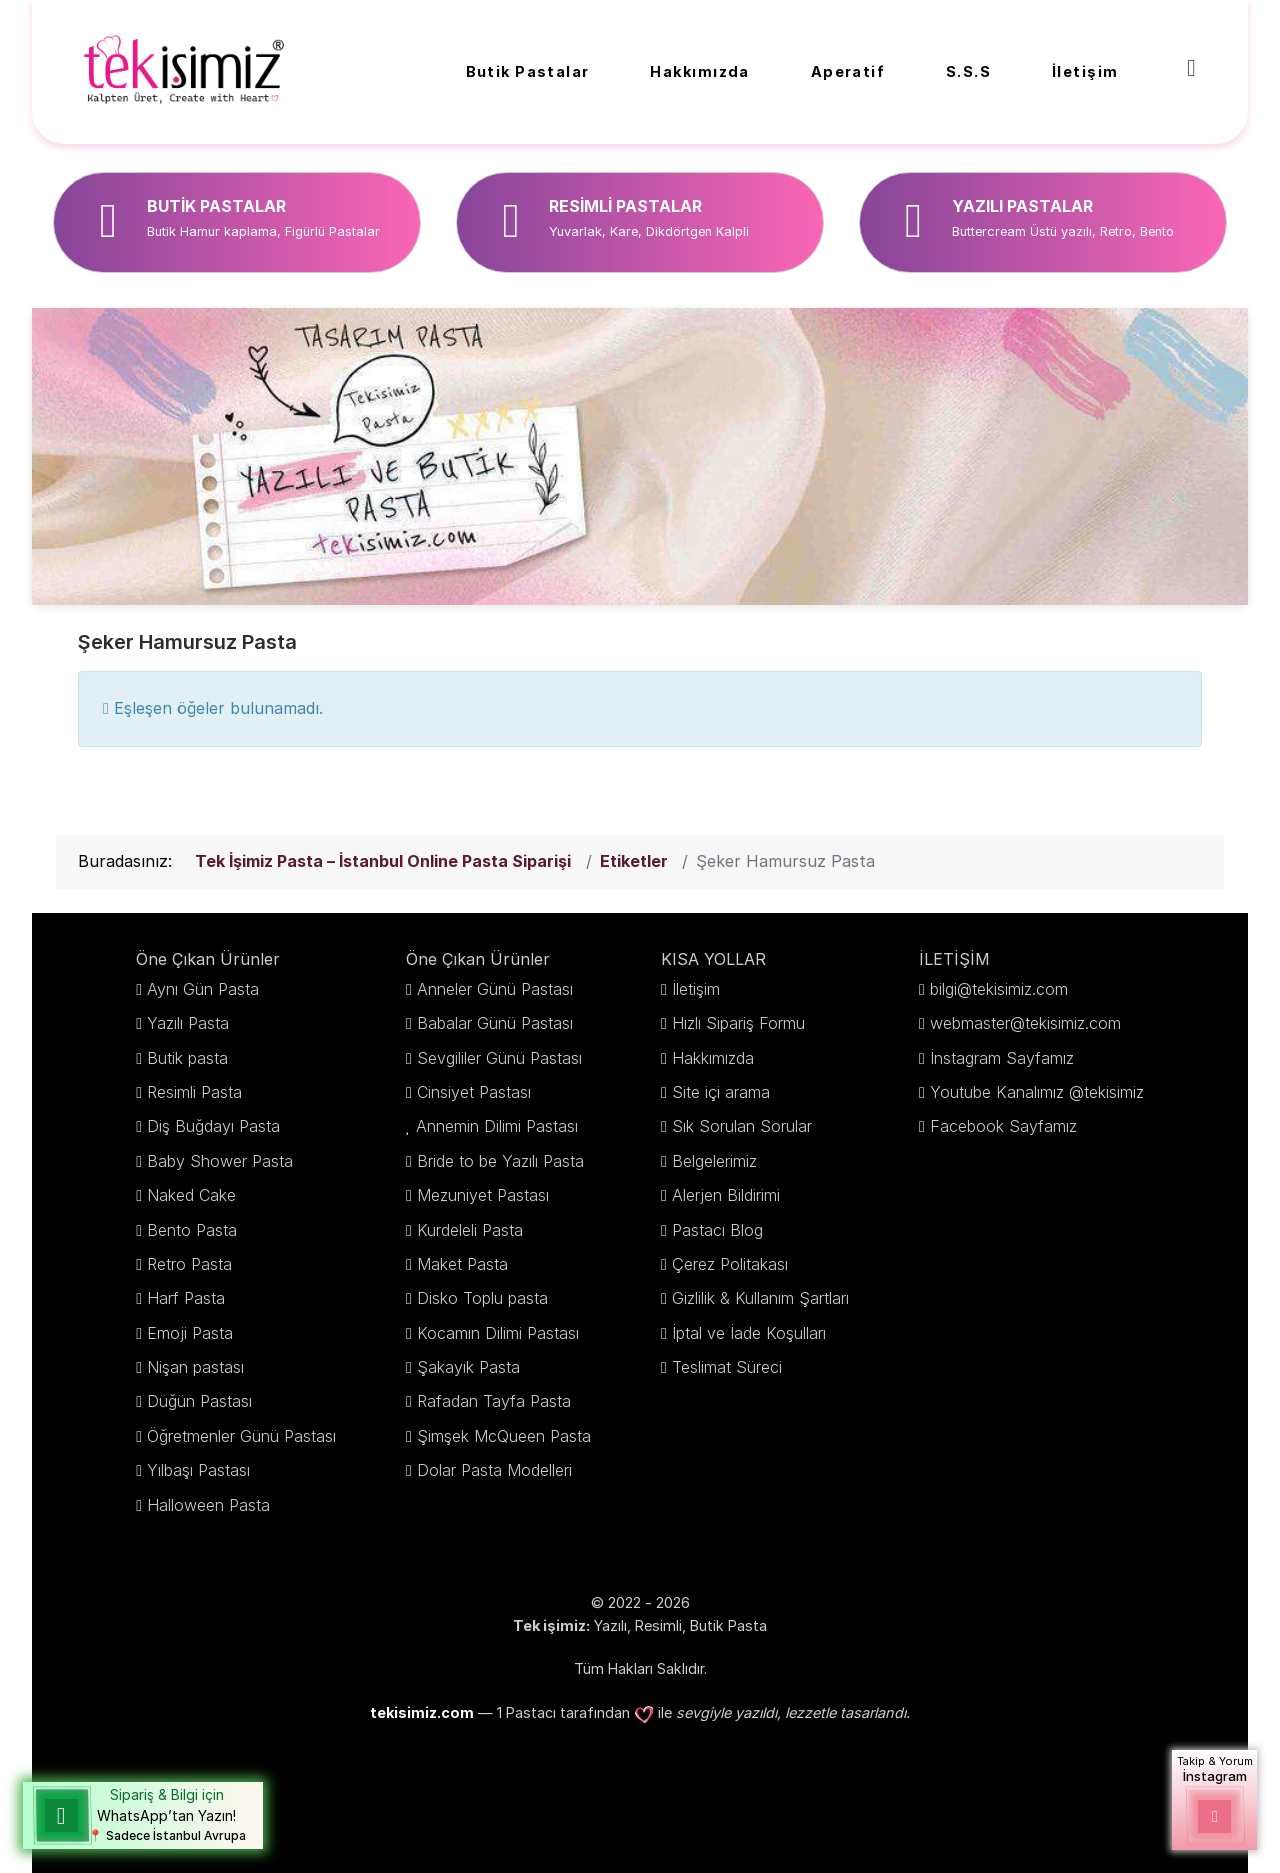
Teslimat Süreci (727, 1367)
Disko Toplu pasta (482, 1298)
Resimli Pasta (194, 1092)
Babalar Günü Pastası (495, 1023)
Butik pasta (187, 1058)
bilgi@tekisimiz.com (999, 989)
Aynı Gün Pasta (203, 989)
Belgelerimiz (714, 1161)
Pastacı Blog (717, 1230)
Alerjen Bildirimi (726, 1195)
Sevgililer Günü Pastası (499, 1058)
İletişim (696, 989)
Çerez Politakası (730, 1264)
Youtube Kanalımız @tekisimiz (1037, 1092)
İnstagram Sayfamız (1002, 1058)
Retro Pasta (189, 1264)
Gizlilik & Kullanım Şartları (760, 1298)
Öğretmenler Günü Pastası (241, 1436)
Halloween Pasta (208, 1505)
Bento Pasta (192, 1230)
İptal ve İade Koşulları (749, 1333)
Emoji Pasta (190, 1333)
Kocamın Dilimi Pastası (498, 1333)
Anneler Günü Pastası (495, 989)
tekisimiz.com (422, 1712)
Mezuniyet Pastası (483, 1195)
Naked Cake (191, 1195)
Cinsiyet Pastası (474, 1092)
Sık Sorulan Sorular (742, 1126)
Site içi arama (721, 1092)
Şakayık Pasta (468, 1367)
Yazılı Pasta (188, 1023)
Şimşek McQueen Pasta (504, 1436)
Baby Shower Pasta (220, 1161)
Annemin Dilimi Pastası (497, 1126)
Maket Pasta (462, 1264)
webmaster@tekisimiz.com (1025, 1023)
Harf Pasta (186, 1298)
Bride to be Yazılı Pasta (500, 1161)
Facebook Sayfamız (1003, 1126)
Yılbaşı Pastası (198, 1470)
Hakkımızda (713, 1058)
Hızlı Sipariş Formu (738, 1023)
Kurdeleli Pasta (470, 1230)
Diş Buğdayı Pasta (213, 1126)
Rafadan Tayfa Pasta (494, 1401)
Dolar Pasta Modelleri (494, 1470)
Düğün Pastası (199, 1401)
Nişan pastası (195, 1367)
